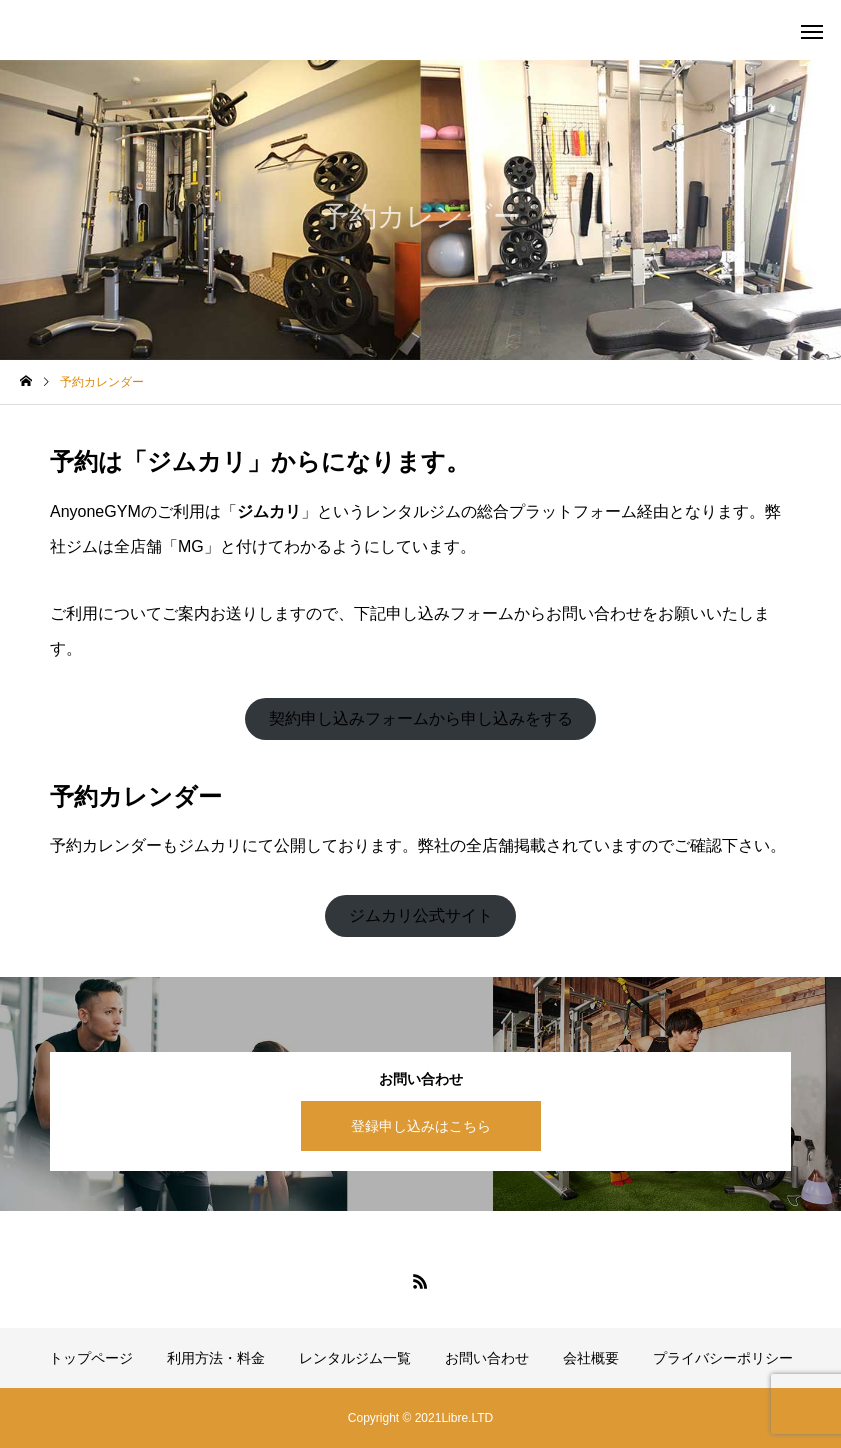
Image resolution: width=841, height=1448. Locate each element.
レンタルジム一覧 (355, 1358)
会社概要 (591, 1358)
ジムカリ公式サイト (421, 915)
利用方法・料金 (216, 1358)
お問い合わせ (487, 1358)
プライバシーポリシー (723, 1358)
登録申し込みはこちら (421, 1126)
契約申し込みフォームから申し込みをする (421, 718)
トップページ (91, 1358)
